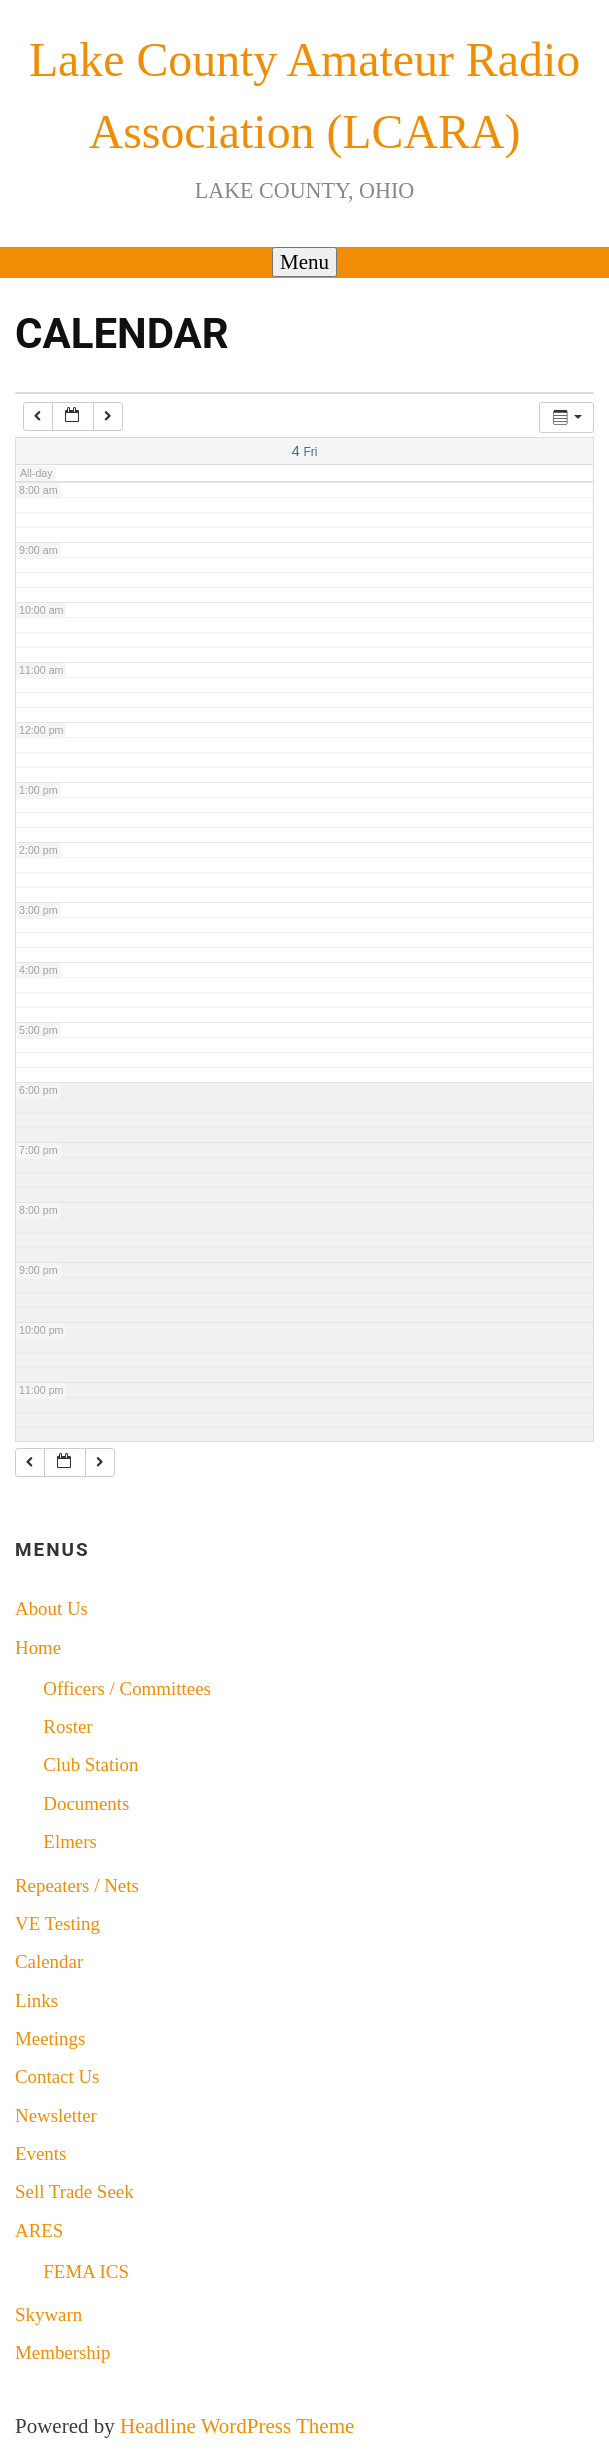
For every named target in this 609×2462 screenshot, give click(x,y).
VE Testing (57, 1923)
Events (40, 2153)
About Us (51, 1608)
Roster (67, 1726)
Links (36, 2000)
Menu (304, 262)
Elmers (70, 1841)
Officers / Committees (127, 1688)
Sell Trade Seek (74, 2191)
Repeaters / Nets (77, 1885)
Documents (86, 1803)
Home (38, 1647)
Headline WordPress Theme (237, 2426)
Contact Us (57, 2076)
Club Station (90, 1764)
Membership (63, 2352)
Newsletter (56, 2115)
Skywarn (48, 2314)
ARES (39, 2230)
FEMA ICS (86, 2271)
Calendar (49, 1961)
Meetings (50, 2038)
